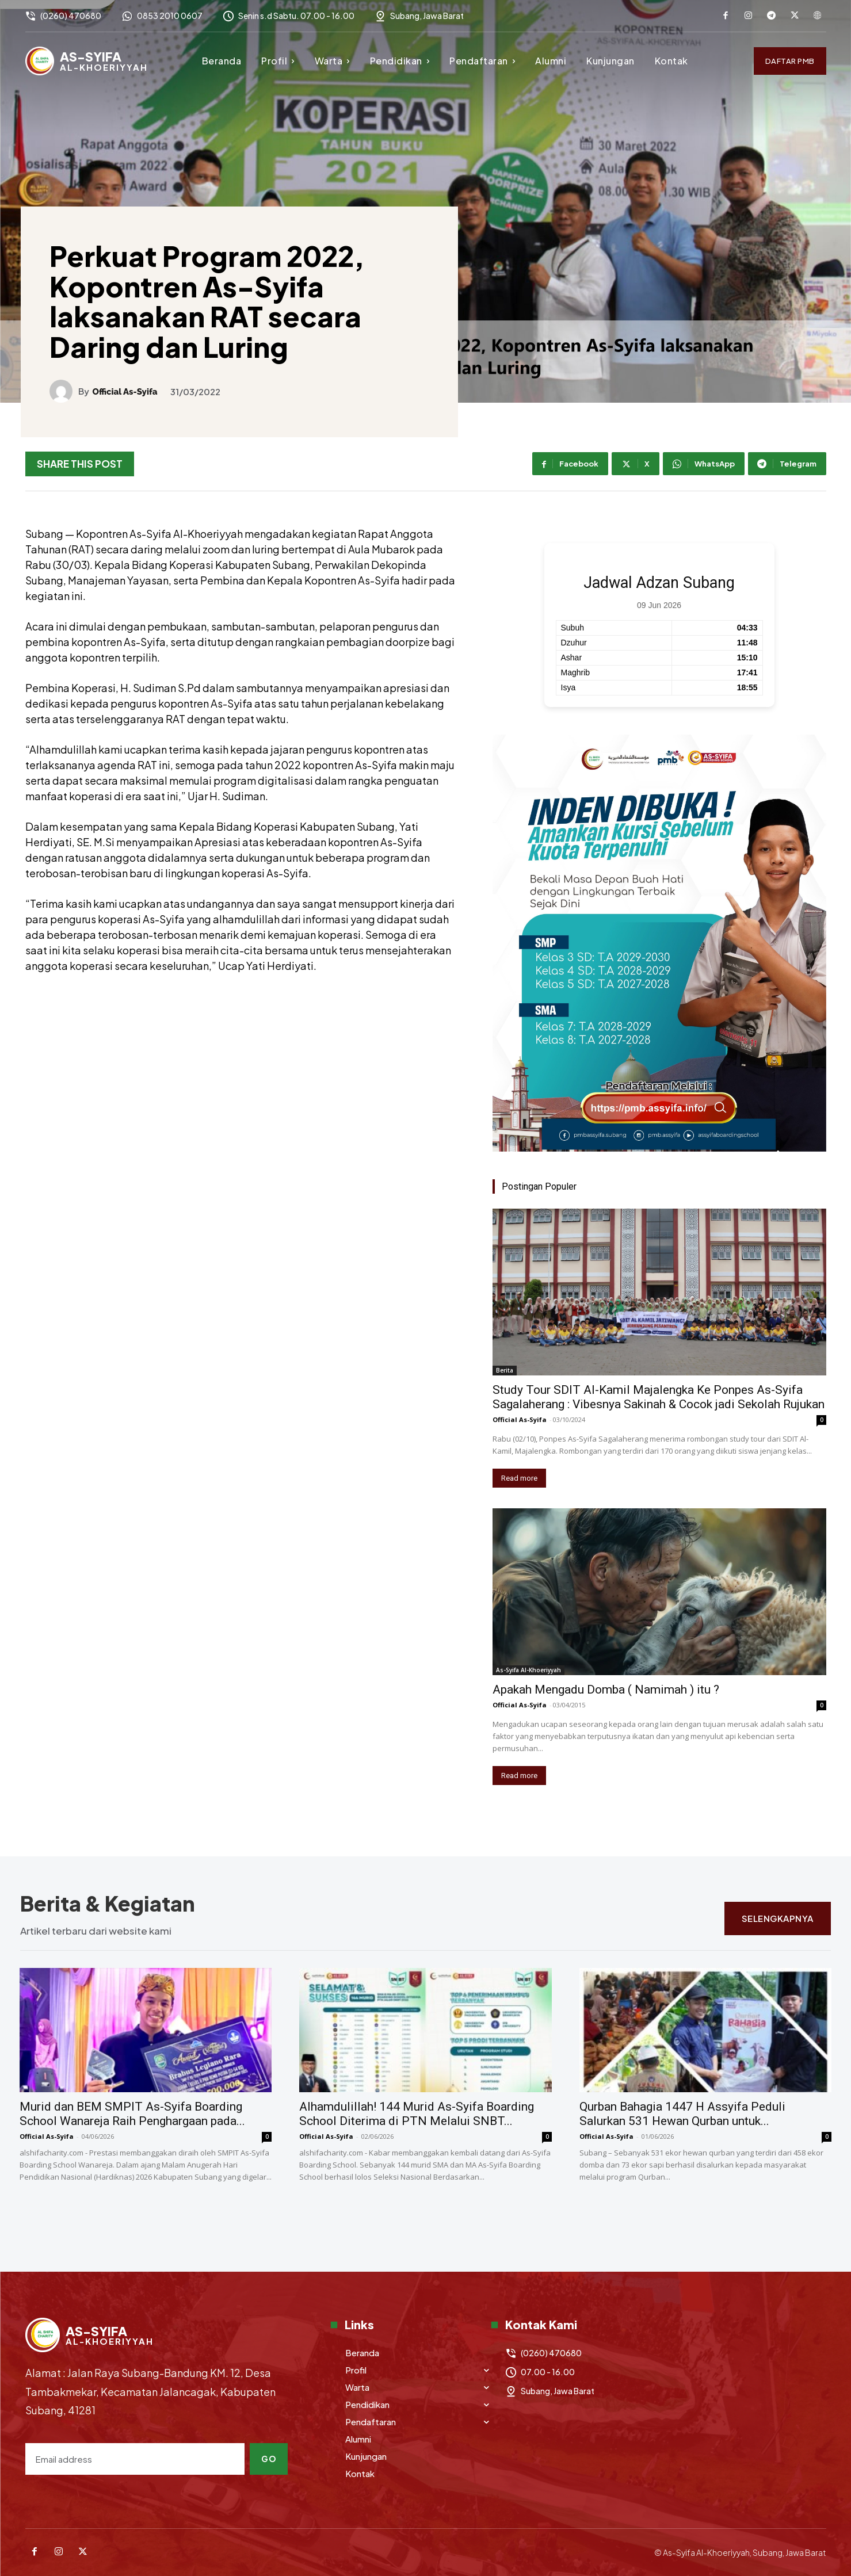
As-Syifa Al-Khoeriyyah (528, 1670)
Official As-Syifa (125, 392)
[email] (135, 2459)
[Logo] (86, 61)
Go (268, 2458)
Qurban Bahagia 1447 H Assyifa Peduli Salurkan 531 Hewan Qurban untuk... (682, 2114)
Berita (504, 1370)
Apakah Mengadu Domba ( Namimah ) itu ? (606, 1689)
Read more (519, 1478)
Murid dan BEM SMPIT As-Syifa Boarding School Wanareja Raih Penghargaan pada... (132, 2114)
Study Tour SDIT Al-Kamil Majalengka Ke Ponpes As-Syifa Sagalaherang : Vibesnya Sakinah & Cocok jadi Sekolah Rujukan (659, 1397)
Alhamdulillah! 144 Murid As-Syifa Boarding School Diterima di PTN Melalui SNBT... (416, 2114)
